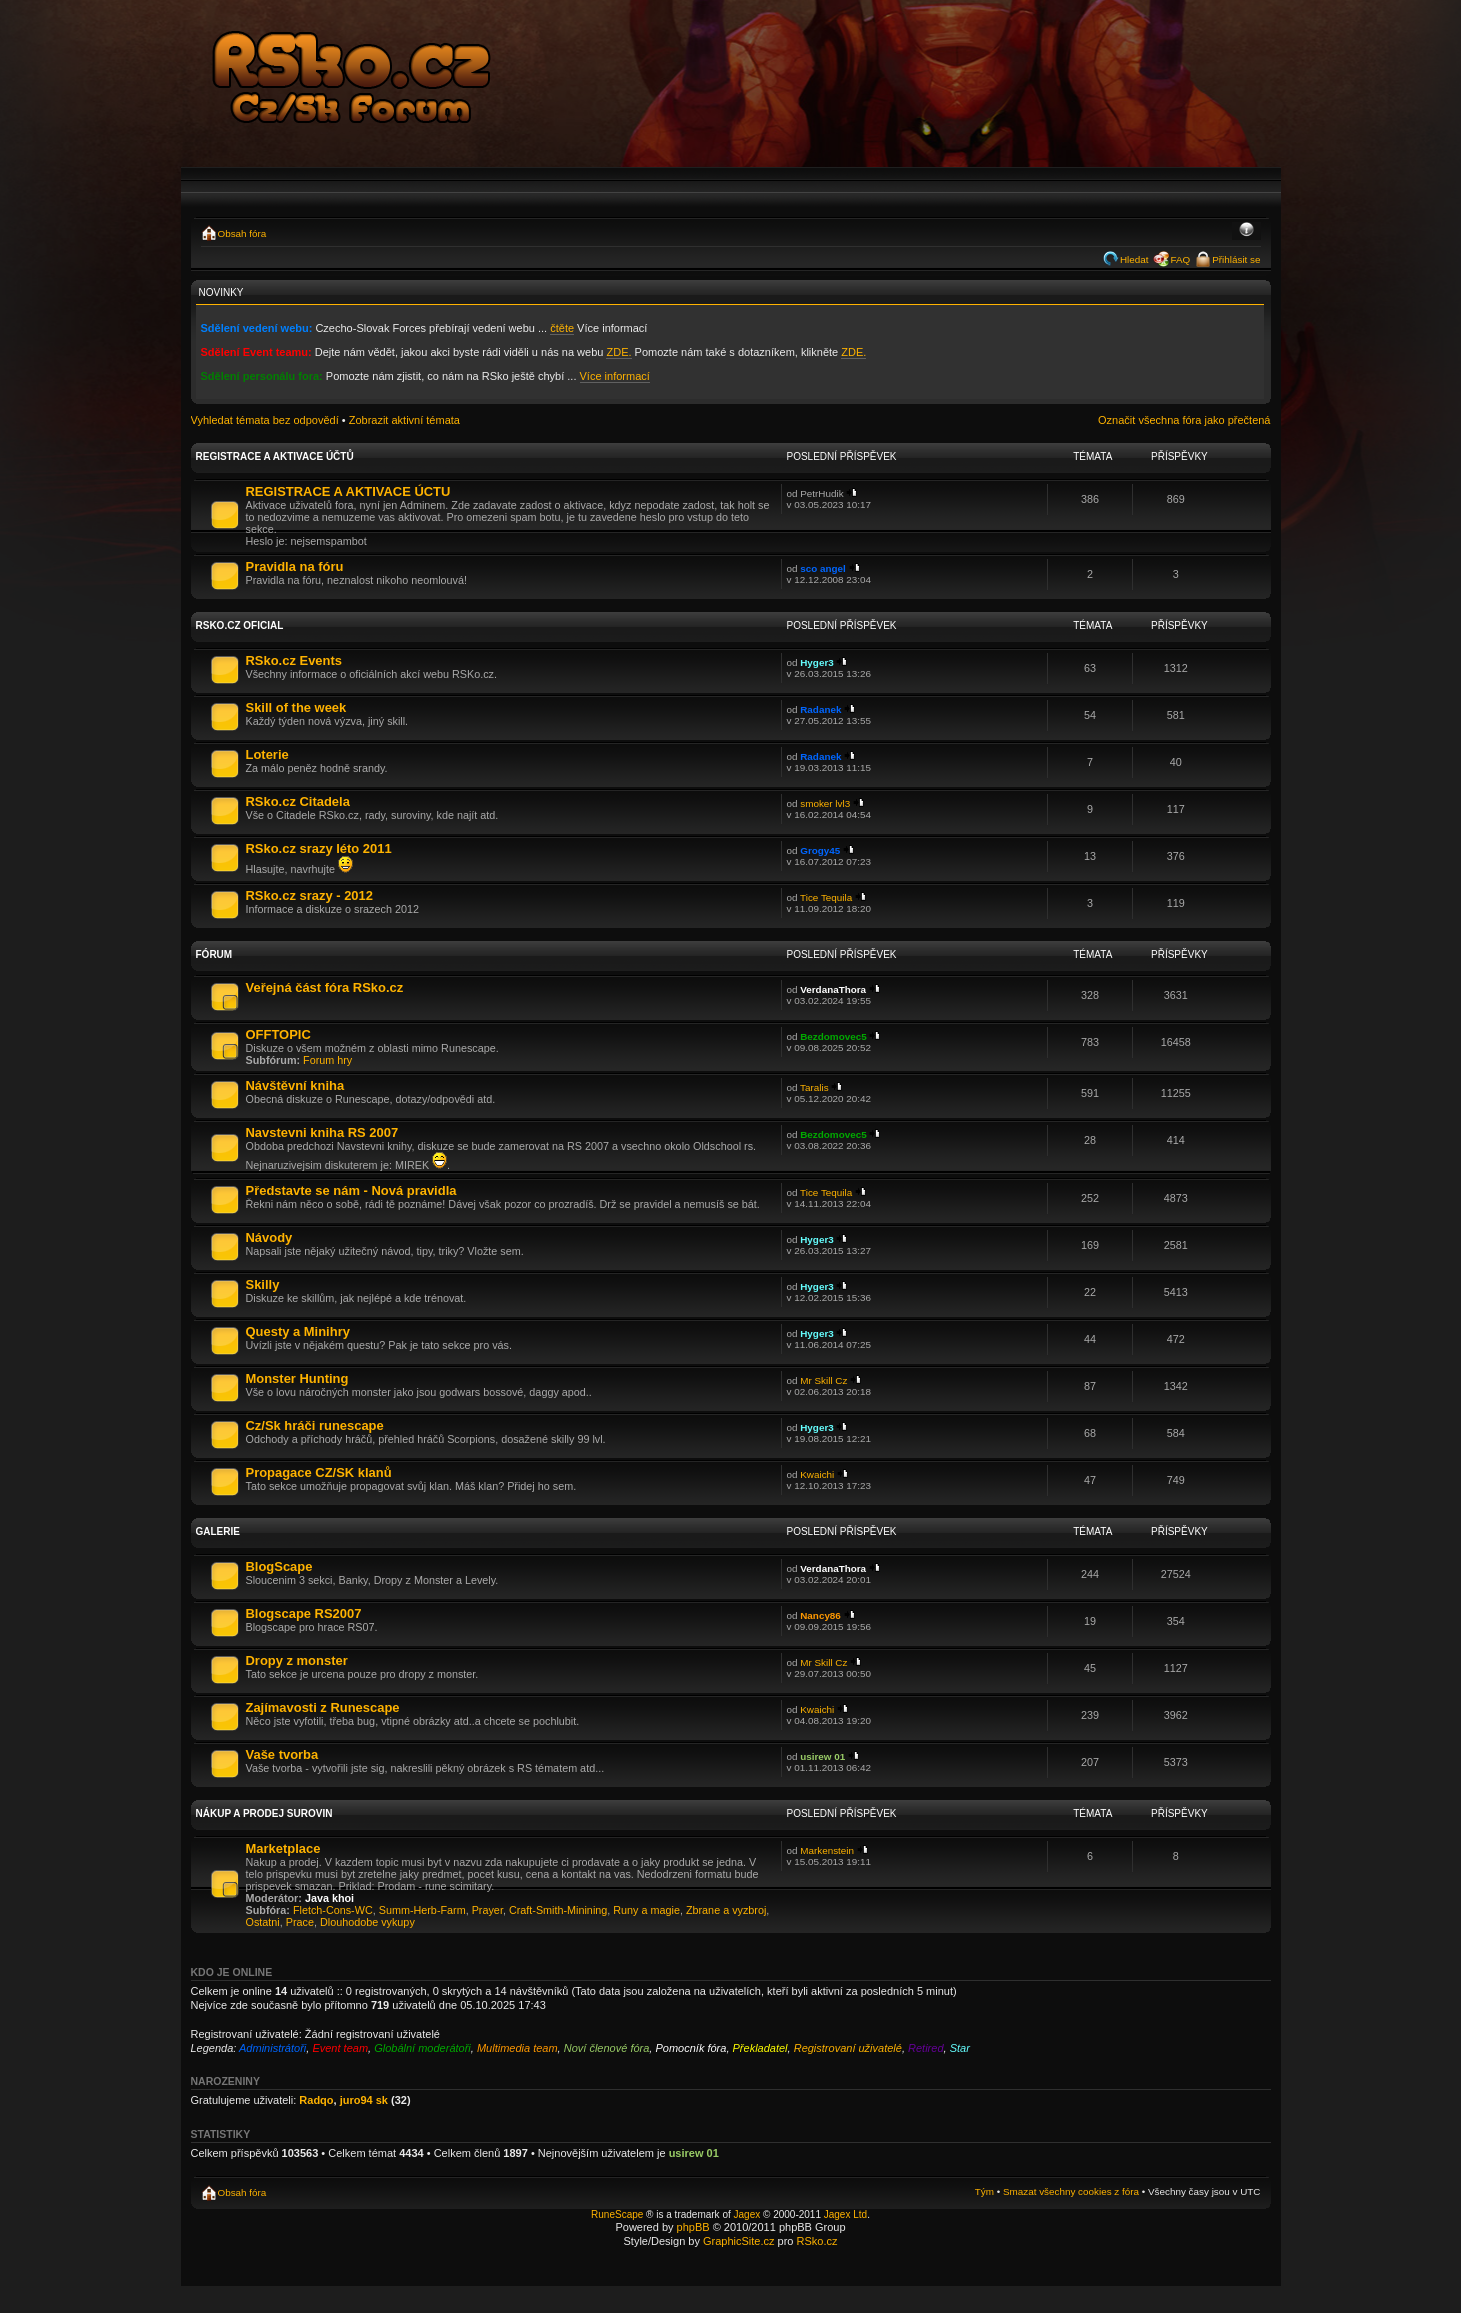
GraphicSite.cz (739, 2241)
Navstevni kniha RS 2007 (322, 1132)
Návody (269, 1237)
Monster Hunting (297, 1378)
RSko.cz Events (294, 660)
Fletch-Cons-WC (333, 1910)
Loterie (267, 754)
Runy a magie (646, 1910)
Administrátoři (272, 2048)
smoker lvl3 (825, 803)
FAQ (1180, 259)
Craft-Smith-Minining (558, 1910)
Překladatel (760, 2048)
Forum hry (327, 1060)
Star (960, 2048)
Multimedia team (517, 2048)
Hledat (1134, 259)
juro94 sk (364, 2100)
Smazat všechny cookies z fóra (1071, 2191)
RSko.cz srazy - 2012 (309, 895)
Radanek (820, 709)
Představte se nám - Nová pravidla (351, 1190)
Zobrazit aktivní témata (404, 420)
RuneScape (617, 2214)
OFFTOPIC (278, 1034)
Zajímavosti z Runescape (323, 1707)
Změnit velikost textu (1246, 231)
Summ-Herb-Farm (422, 1910)
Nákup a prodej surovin (264, 1813)
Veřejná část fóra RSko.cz (325, 987)
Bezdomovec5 (833, 1036)
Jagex (747, 2214)
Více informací (615, 376)
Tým (984, 2191)
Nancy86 (820, 1615)
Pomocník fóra (690, 2048)
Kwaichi (817, 1474)
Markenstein (827, 1850)
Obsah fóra (242, 233)
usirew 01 (822, 1756)
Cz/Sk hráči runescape (315, 1425)
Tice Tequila (826, 897)
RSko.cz (817, 2241)
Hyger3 (816, 662)
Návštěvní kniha (295, 1085)
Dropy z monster (297, 1660)
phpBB (693, 2227)
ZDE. (618, 352)
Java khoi (329, 1898)
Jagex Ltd (845, 2214)
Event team (340, 2048)
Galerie (218, 1531)
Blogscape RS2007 (304, 1613)
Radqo (316, 2100)
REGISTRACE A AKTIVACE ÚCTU (348, 491)
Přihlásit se (1236, 259)
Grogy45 (820, 850)
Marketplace (283, 1848)
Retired (925, 2048)
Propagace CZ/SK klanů (319, 1472)
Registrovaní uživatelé (848, 2048)
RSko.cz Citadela (298, 801)
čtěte (562, 328)
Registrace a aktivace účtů (275, 456)
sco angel (823, 568)
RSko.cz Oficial (240, 625)
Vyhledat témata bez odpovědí (265, 420)
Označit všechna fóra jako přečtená (1184, 420)
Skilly (263, 1284)
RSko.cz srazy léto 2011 (319, 848)
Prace (300, 1922)
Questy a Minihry (298, 1331)
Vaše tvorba (282, 1754)
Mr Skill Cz (823, 1380)
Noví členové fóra (607, 2048)
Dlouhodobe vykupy (367, 1922)
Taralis (814, 1087)
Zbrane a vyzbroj (726, 1910)
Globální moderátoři (422, 2048)
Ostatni (263, 1922)
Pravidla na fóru (295, 566)
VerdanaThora (833, 989)
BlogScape (279, 1566)
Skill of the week (296, 707)
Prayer (487, 1910)
